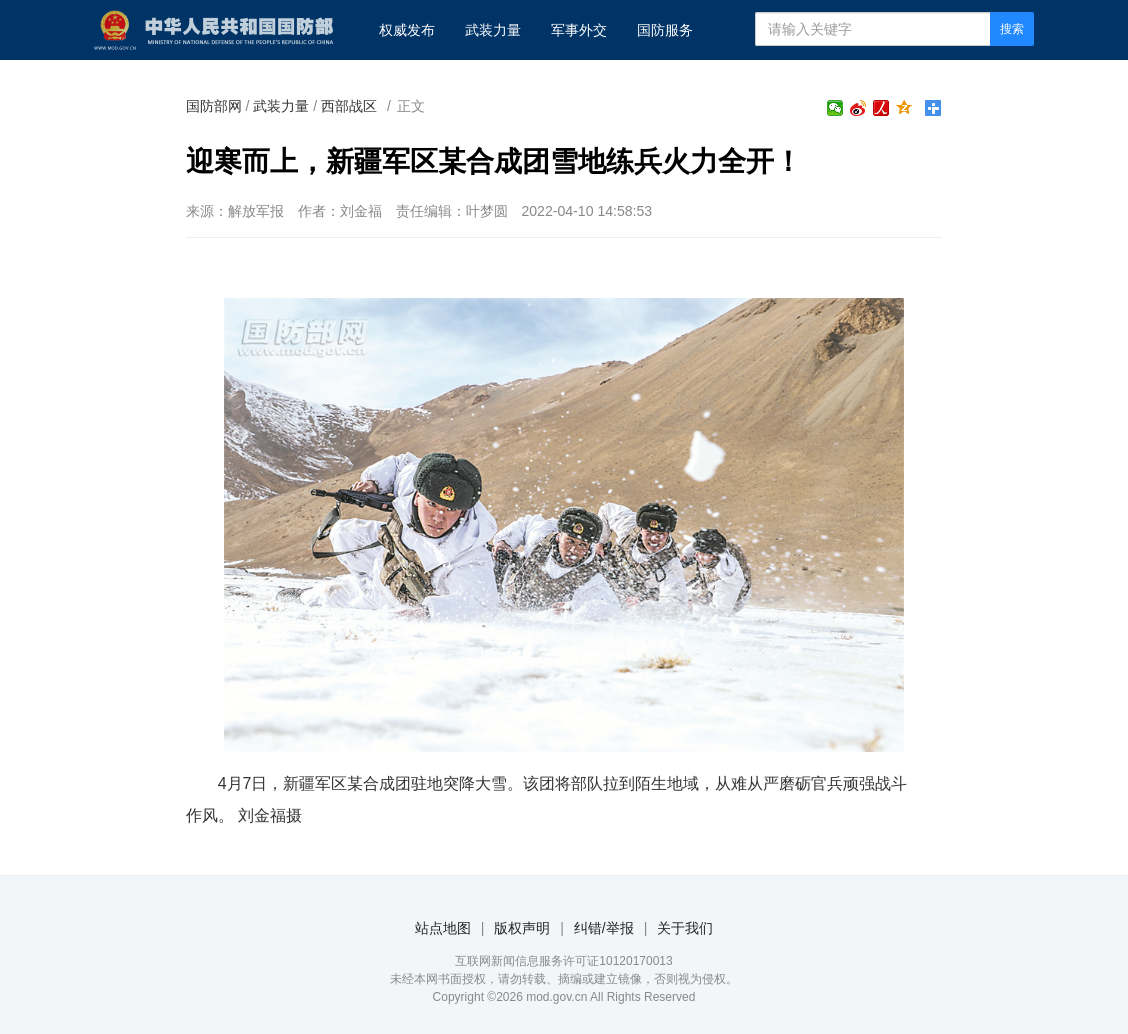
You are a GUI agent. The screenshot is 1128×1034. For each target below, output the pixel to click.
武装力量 (493, 30)
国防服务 (665, 30)
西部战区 (349, 106)
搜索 (1012, 29)
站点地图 (443, 928)
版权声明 (522, 928)
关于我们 (685, 928)
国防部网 (214, 106)
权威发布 (407, 30)
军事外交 (579, 30)
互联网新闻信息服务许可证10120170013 (563, 961)
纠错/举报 (604, 928)
